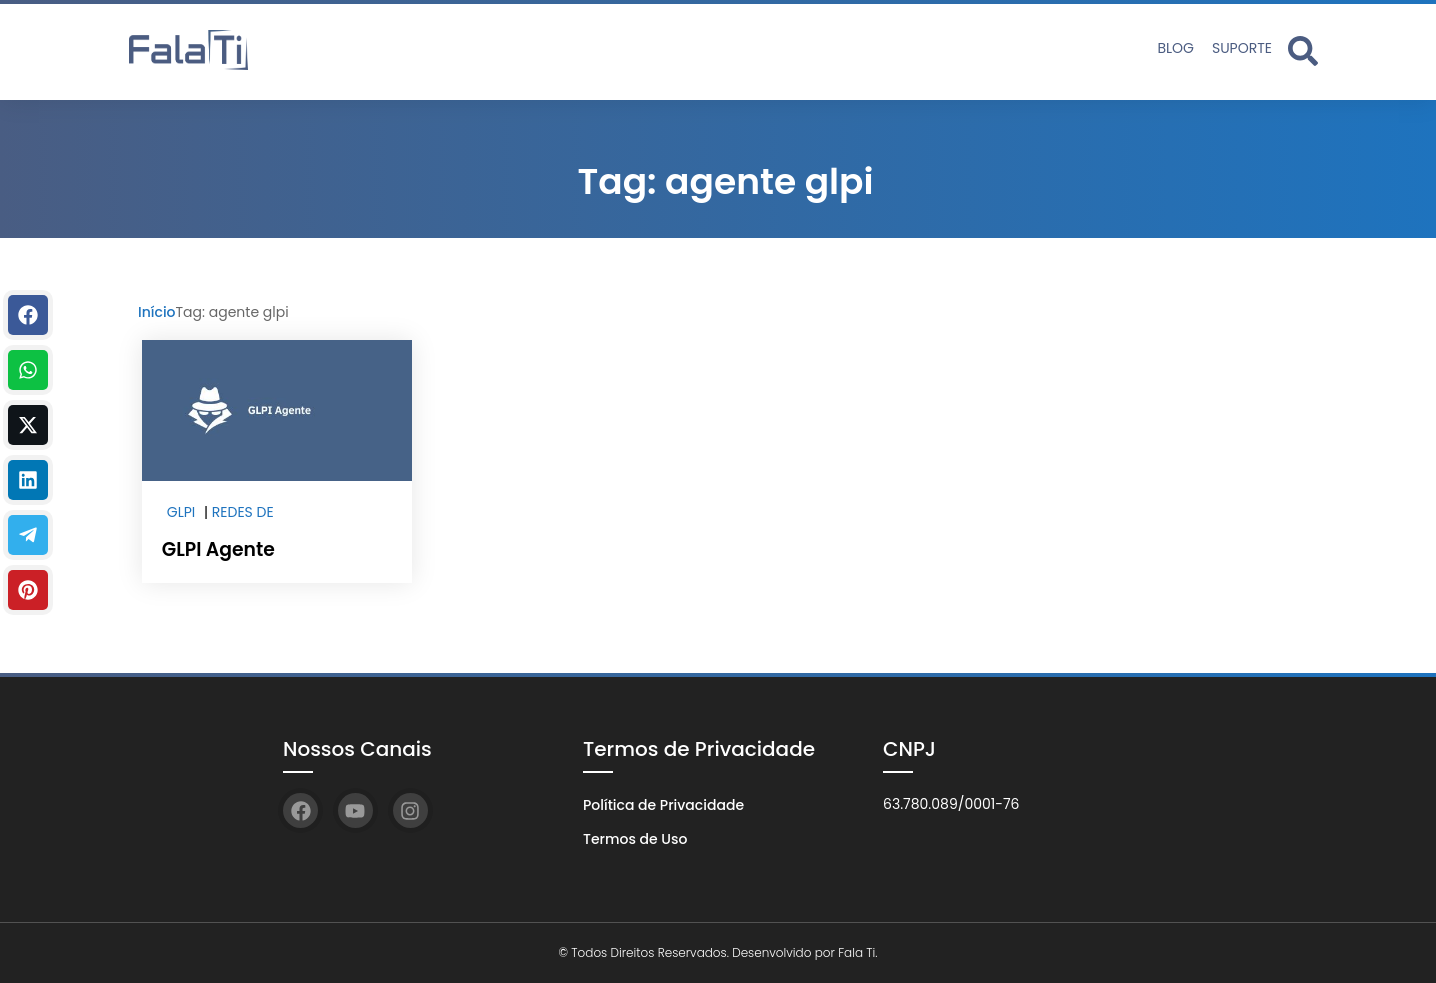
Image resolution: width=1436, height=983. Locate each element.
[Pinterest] (28, 590)
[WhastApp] (28, 370)
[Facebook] (28, 315)
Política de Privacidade (663, 805)
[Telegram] (28, 535)
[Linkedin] (28, 480)
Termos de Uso (635, 839)
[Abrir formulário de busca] (1303, 50)
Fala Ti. (857, 952)
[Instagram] (410, 810)
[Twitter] (28, 425)
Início (157, 312)
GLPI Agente (216, 549)
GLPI (181, 512)
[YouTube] (355, 810)
